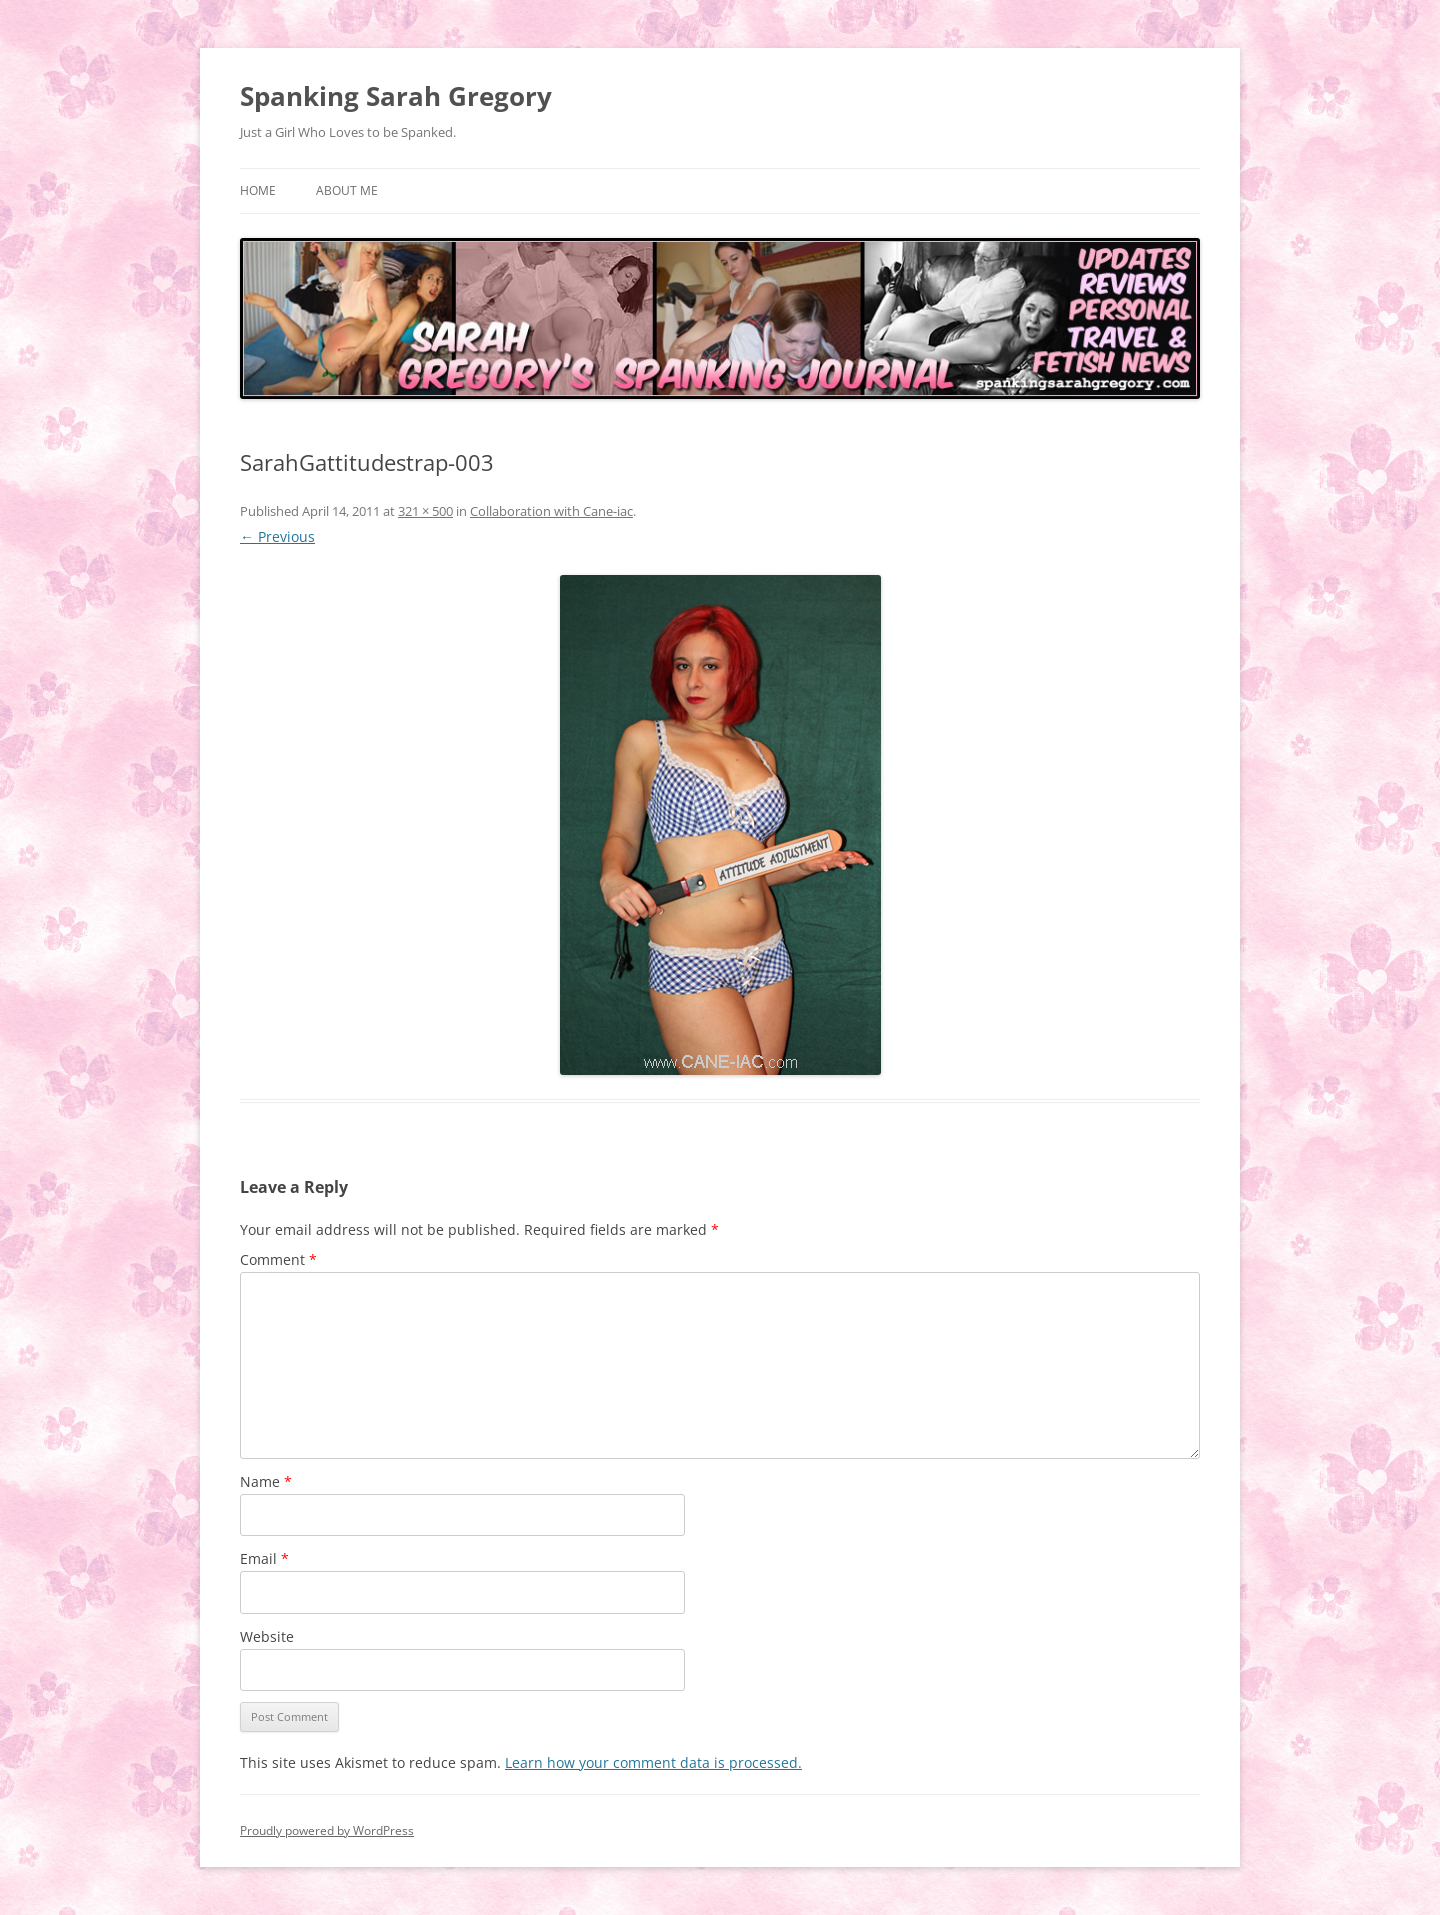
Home (258, 190)
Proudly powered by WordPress (327, 1830)
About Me (347, 190)
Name (266, 1481)
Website (267, 1636)
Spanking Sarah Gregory (396, 96)
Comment (278, 1259)
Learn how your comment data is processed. (653, 1762)
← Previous (277, 536)
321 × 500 (425, 511)
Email (264, 1558)
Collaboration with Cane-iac (551, 511)
